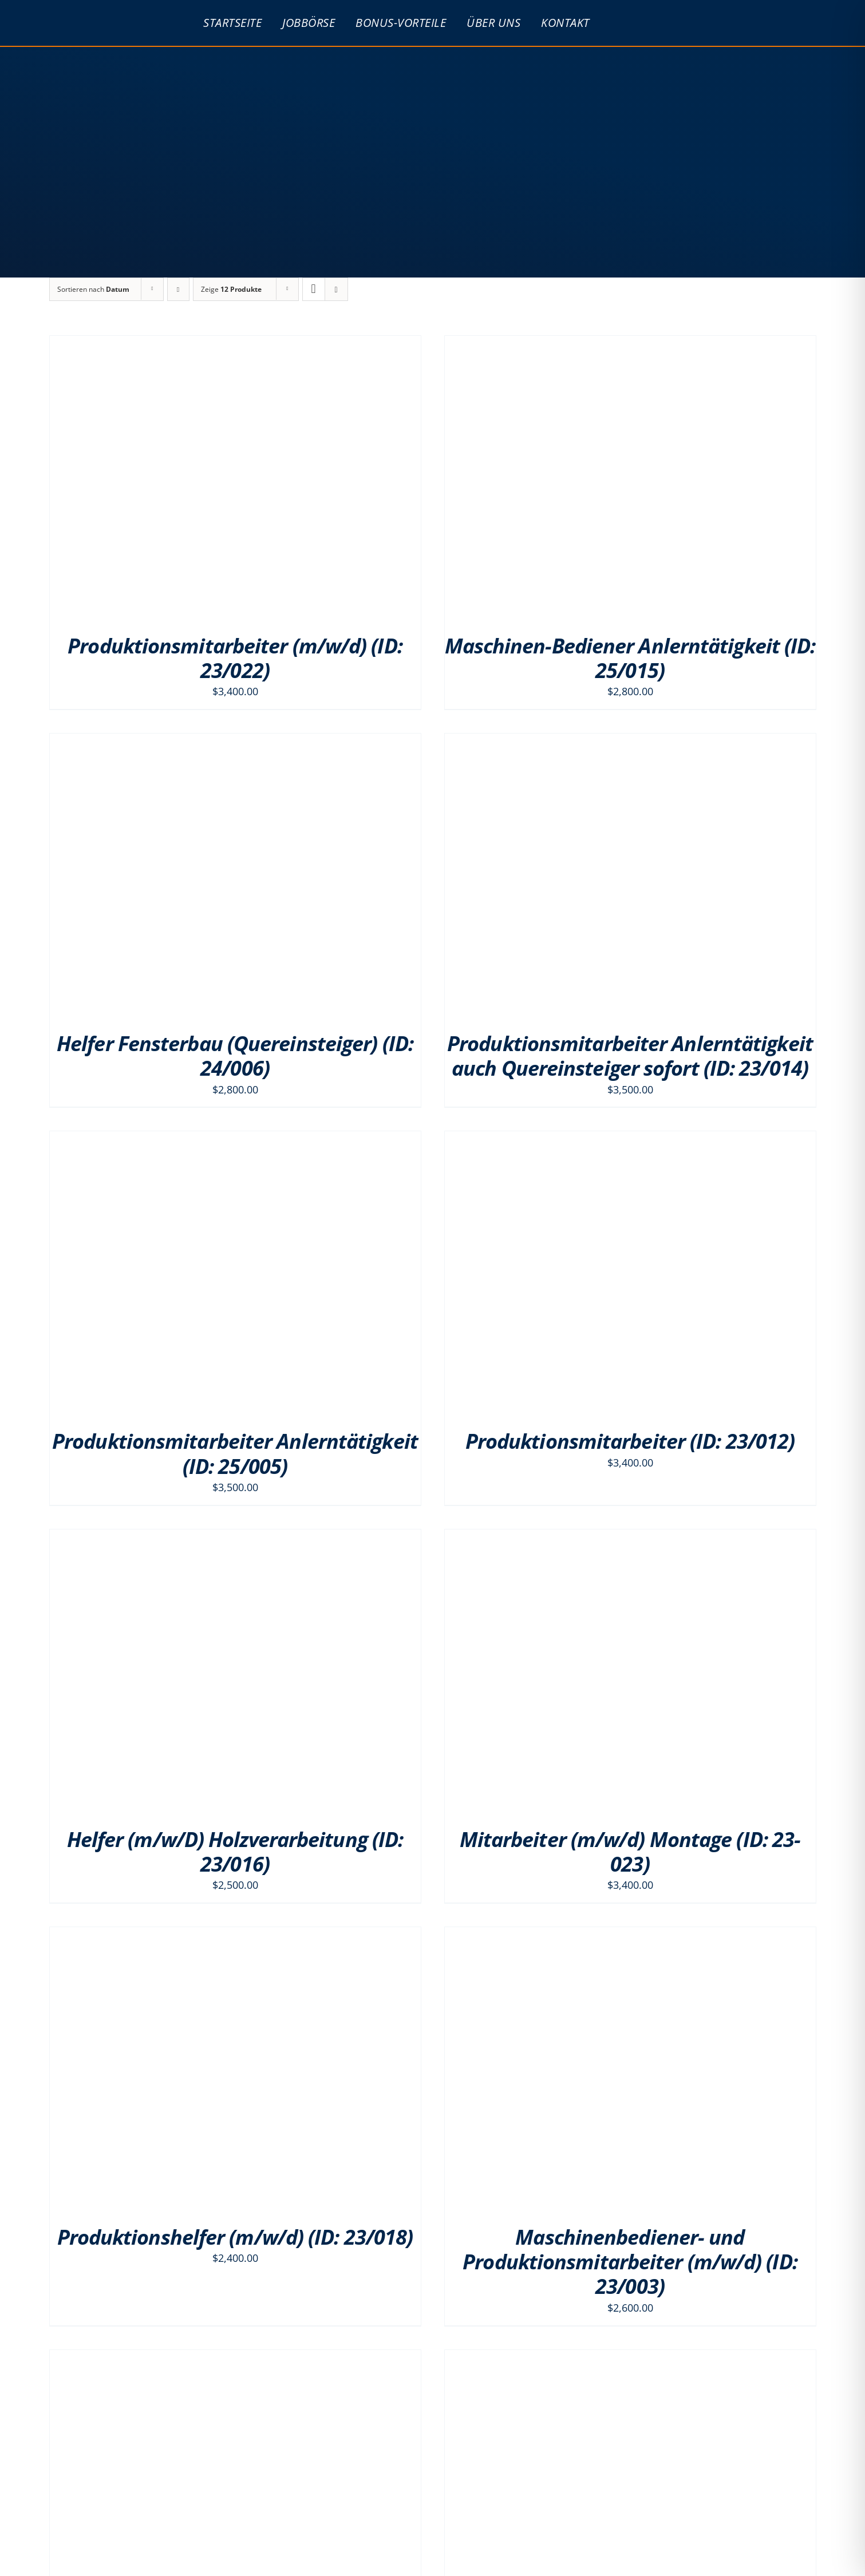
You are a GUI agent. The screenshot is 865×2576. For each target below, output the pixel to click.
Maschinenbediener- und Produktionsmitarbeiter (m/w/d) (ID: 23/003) (630, 2261)
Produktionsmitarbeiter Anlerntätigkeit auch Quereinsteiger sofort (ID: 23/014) (630, 1055)
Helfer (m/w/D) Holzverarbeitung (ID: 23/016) (235, 1851)
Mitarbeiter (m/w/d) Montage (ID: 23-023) (630, 1851)
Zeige (231, 289)
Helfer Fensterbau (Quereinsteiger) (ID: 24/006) (235, 1055)
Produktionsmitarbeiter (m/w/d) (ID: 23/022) (235, 658)
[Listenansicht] (336, 289)
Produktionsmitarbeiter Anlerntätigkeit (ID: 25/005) (235, 1453)
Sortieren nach (93, 289)
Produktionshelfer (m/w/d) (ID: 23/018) (235, 2237)
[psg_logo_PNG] (104, 12)
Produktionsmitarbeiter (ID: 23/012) (630, 1441)
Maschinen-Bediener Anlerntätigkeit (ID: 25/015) (630, 658)
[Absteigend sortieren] (178, 289)
